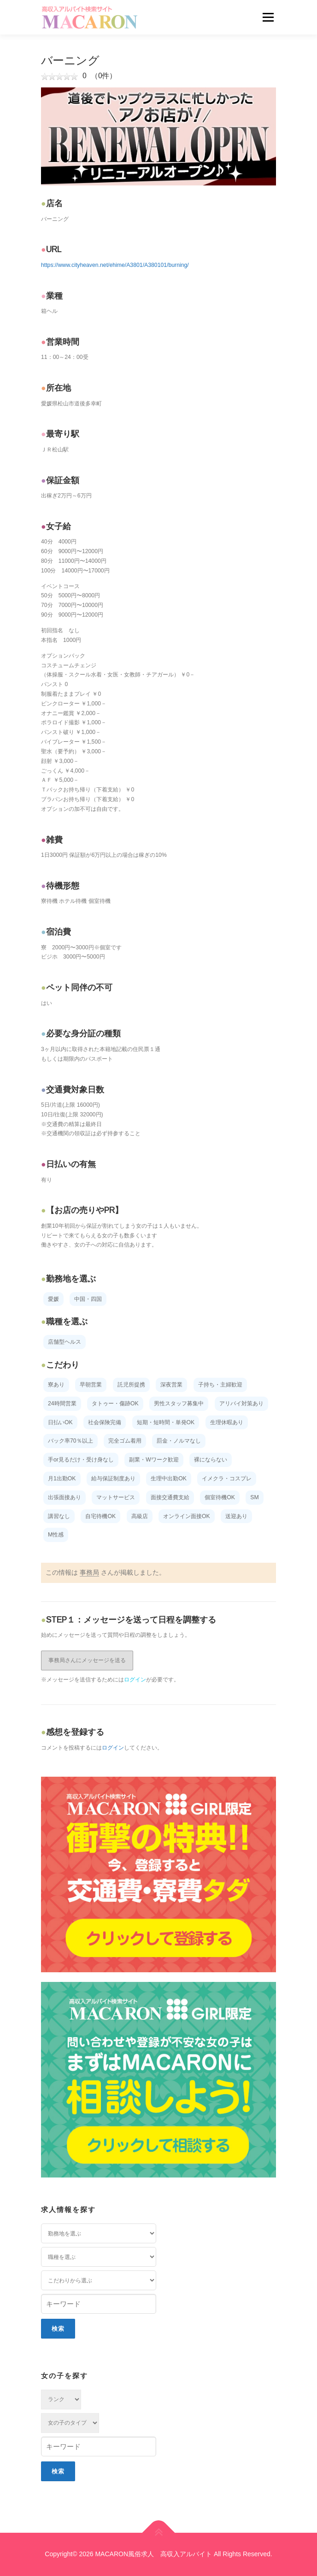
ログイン (135, 1679)
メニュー (268, 17)
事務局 (89, 1572)
